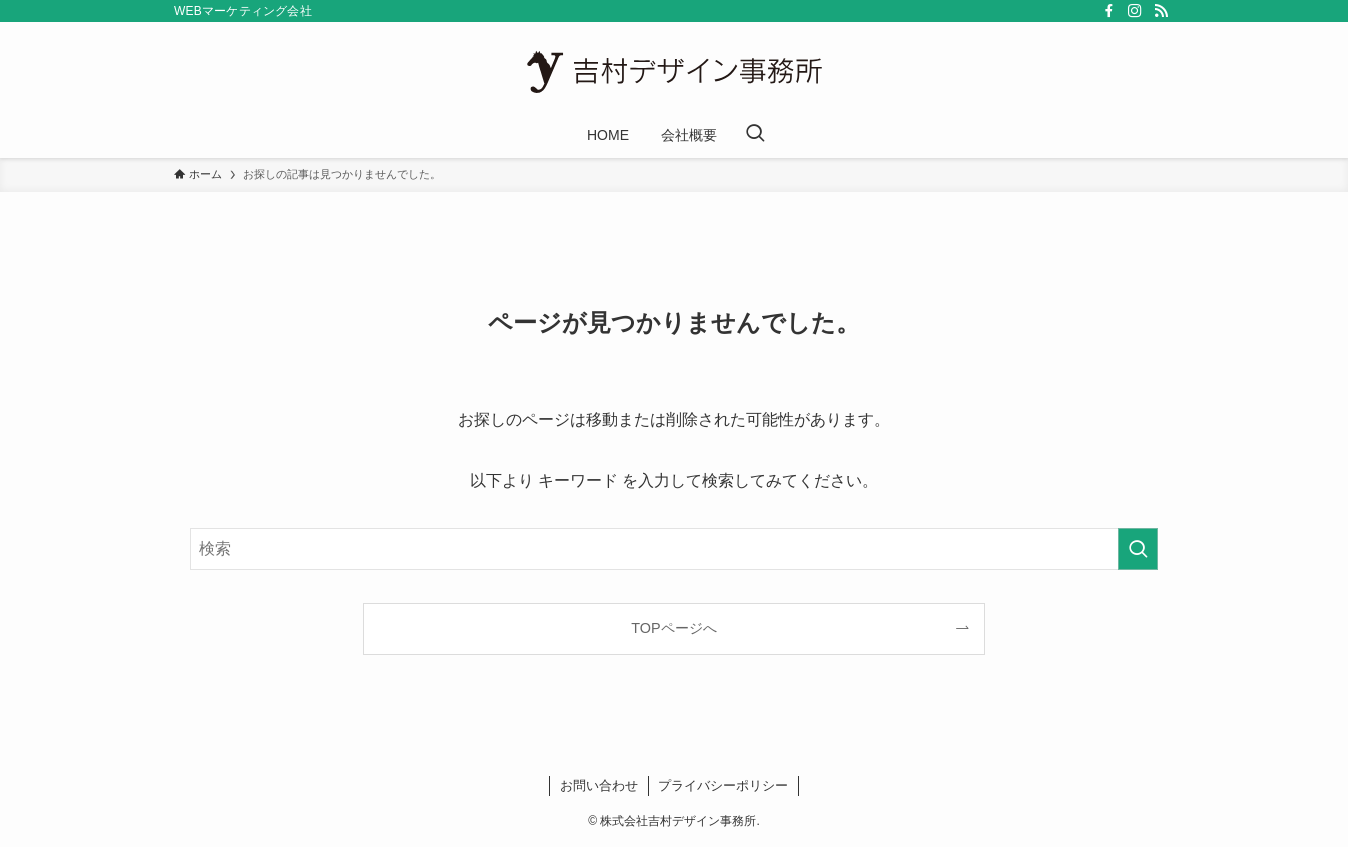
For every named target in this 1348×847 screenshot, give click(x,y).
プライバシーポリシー (723, 785)
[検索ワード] (674, 549)
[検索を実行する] (1138, 549)
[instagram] (1135, 11)
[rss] (1161, 11)
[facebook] (1109, 11)
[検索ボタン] (755, 135)
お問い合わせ (599, 785)
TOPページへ (673, 628)
